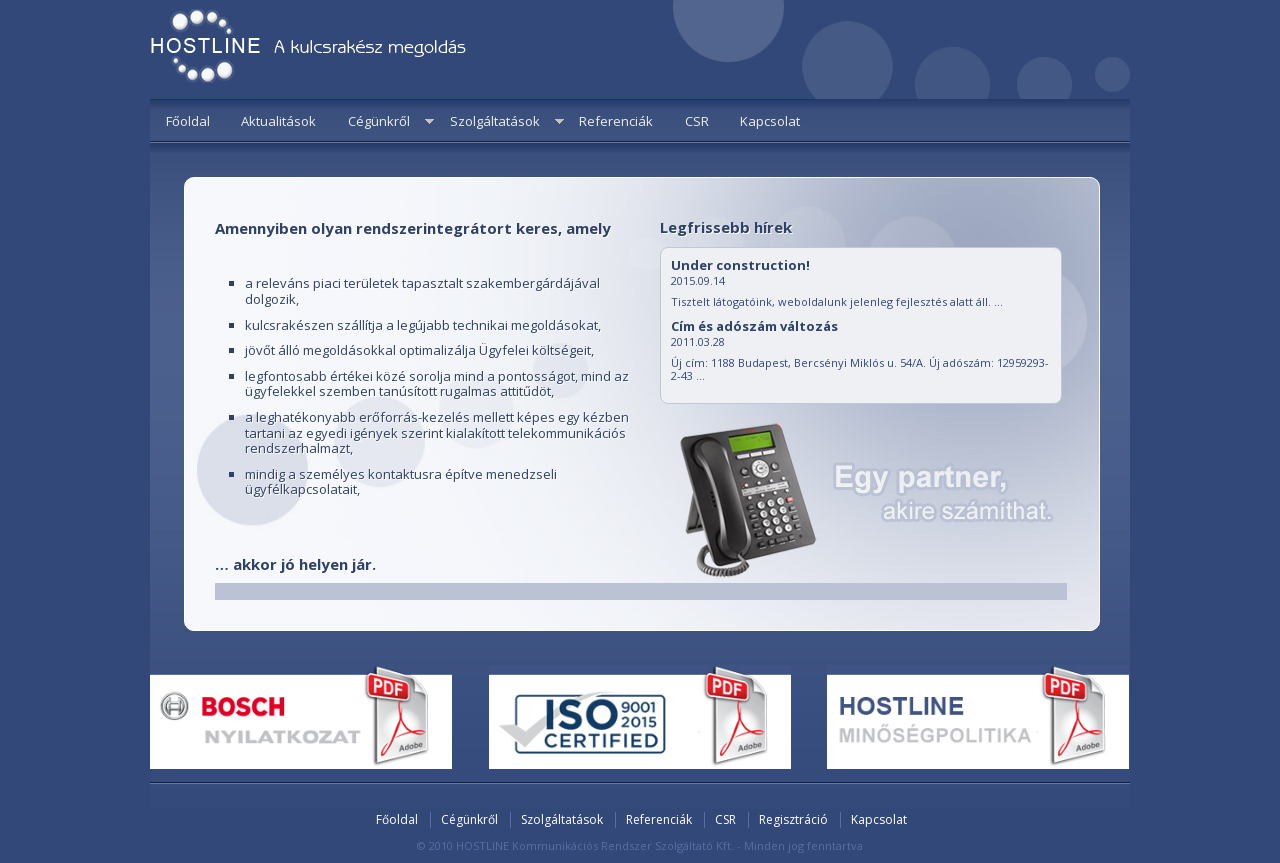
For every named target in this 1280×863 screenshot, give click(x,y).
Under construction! (740, 265)
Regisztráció (793, 819)
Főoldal (188, 121)
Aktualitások (278, 121)
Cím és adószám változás (754, 326)
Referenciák (616, 121)
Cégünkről (379, 121)
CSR (697, 121)
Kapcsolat (770, 121)
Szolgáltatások (495, 121)
